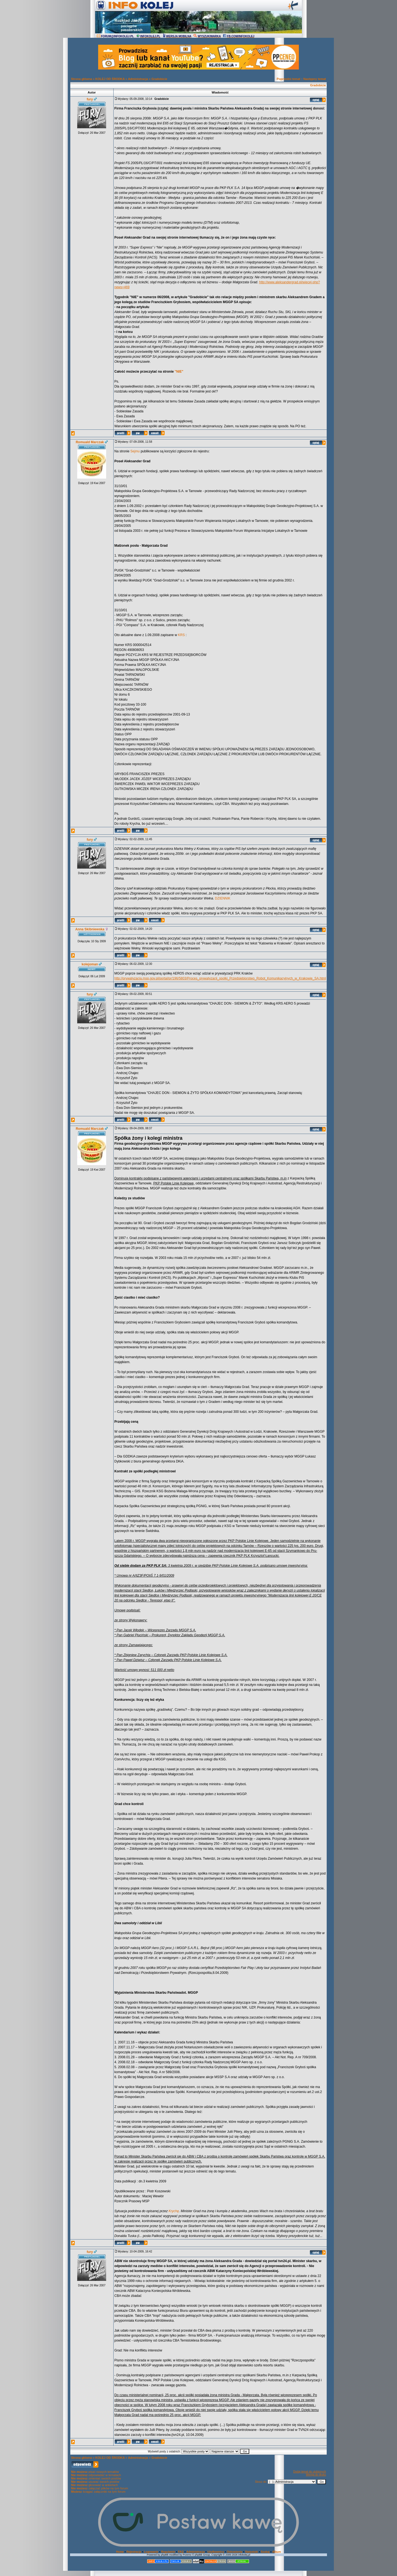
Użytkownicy (215, 2551)
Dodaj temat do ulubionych (309, 2471)
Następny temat (314, 79)
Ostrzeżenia (234, 2551)
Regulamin (168, 2551)
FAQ (181, 2551)
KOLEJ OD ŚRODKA (110, 79)
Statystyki (251, 2551)
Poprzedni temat (289, 79)
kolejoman (90, 964)
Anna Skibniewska (89, 929)
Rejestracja (134, 2551)
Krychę (174, 2211)
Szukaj (265, 2551)
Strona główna (81, 79)
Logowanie (151, 2551)
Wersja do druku (316, 2474)
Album (276, 2551)
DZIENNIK (222, 898)
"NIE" (179, 371)
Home (120, 2551)
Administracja (138, 79)
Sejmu (135, 451)
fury (90, 99)
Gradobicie (159, 79)
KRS (181, 635)
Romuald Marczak (90, 442)
